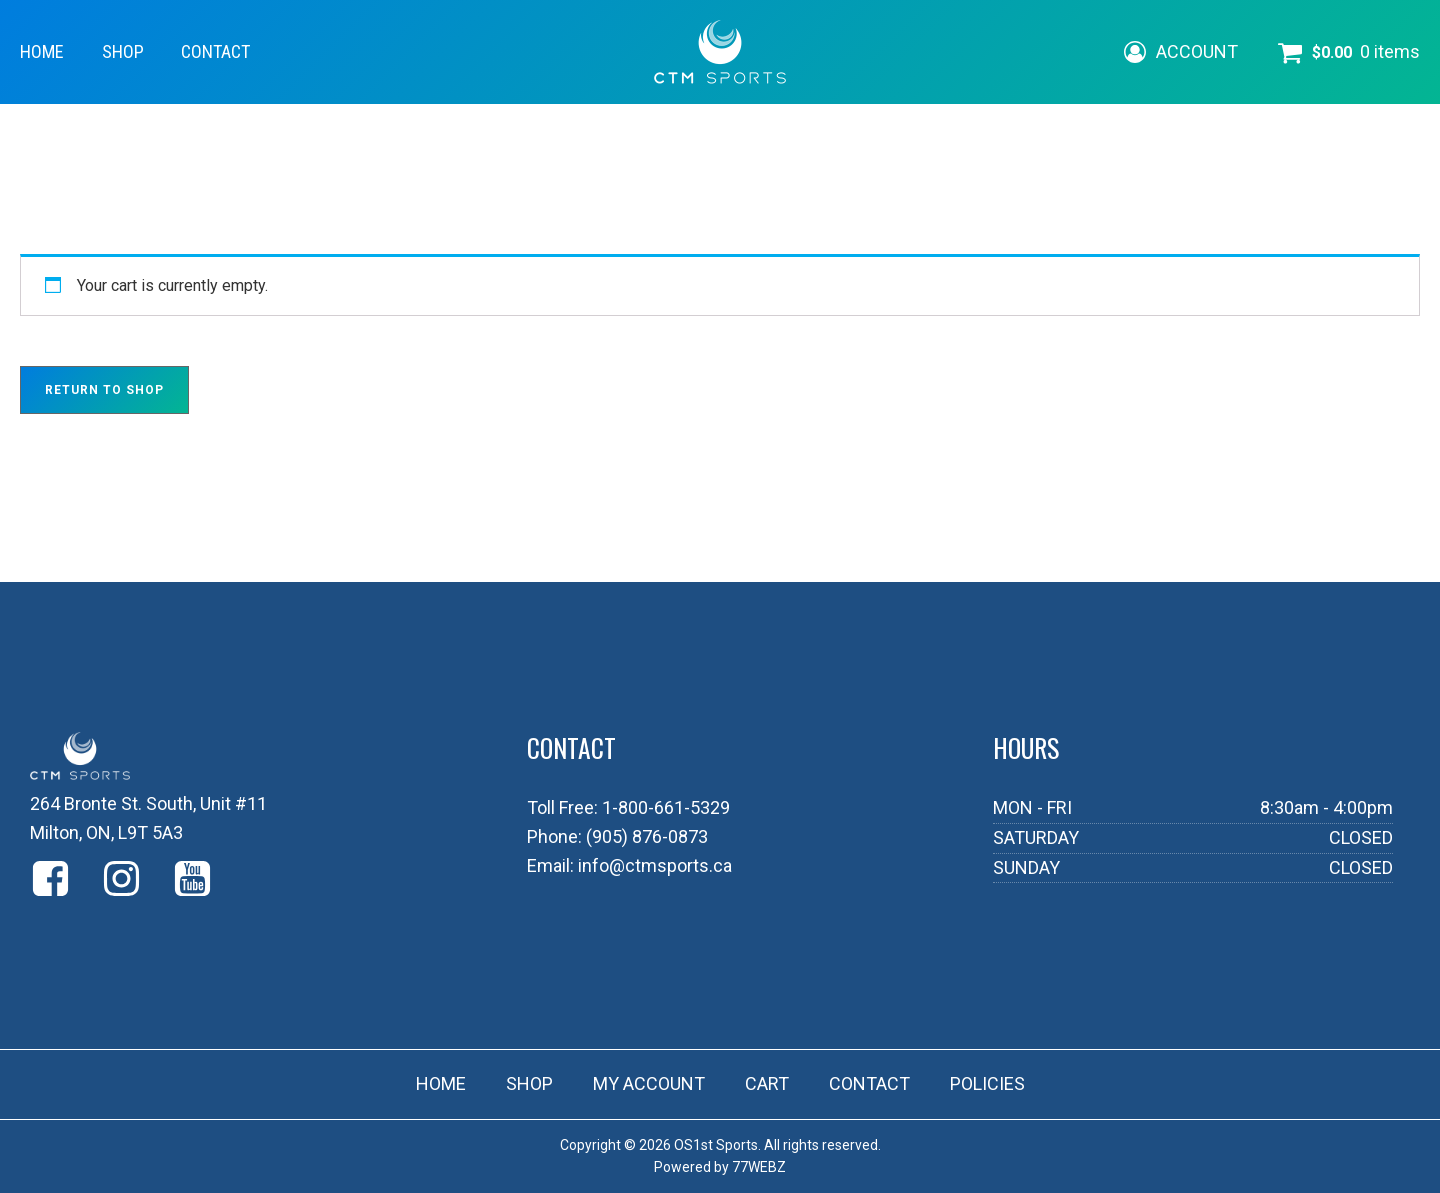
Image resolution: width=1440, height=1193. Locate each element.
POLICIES (987, 1083)
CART (767, 1083)
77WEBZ (759, 1167)
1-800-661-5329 (666, 807)
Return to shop (104, 390)
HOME (42, 51)
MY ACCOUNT (649, 1083)
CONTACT (215, 51)
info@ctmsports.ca (655, 865)
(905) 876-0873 (647, 836)
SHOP (123, 51)
